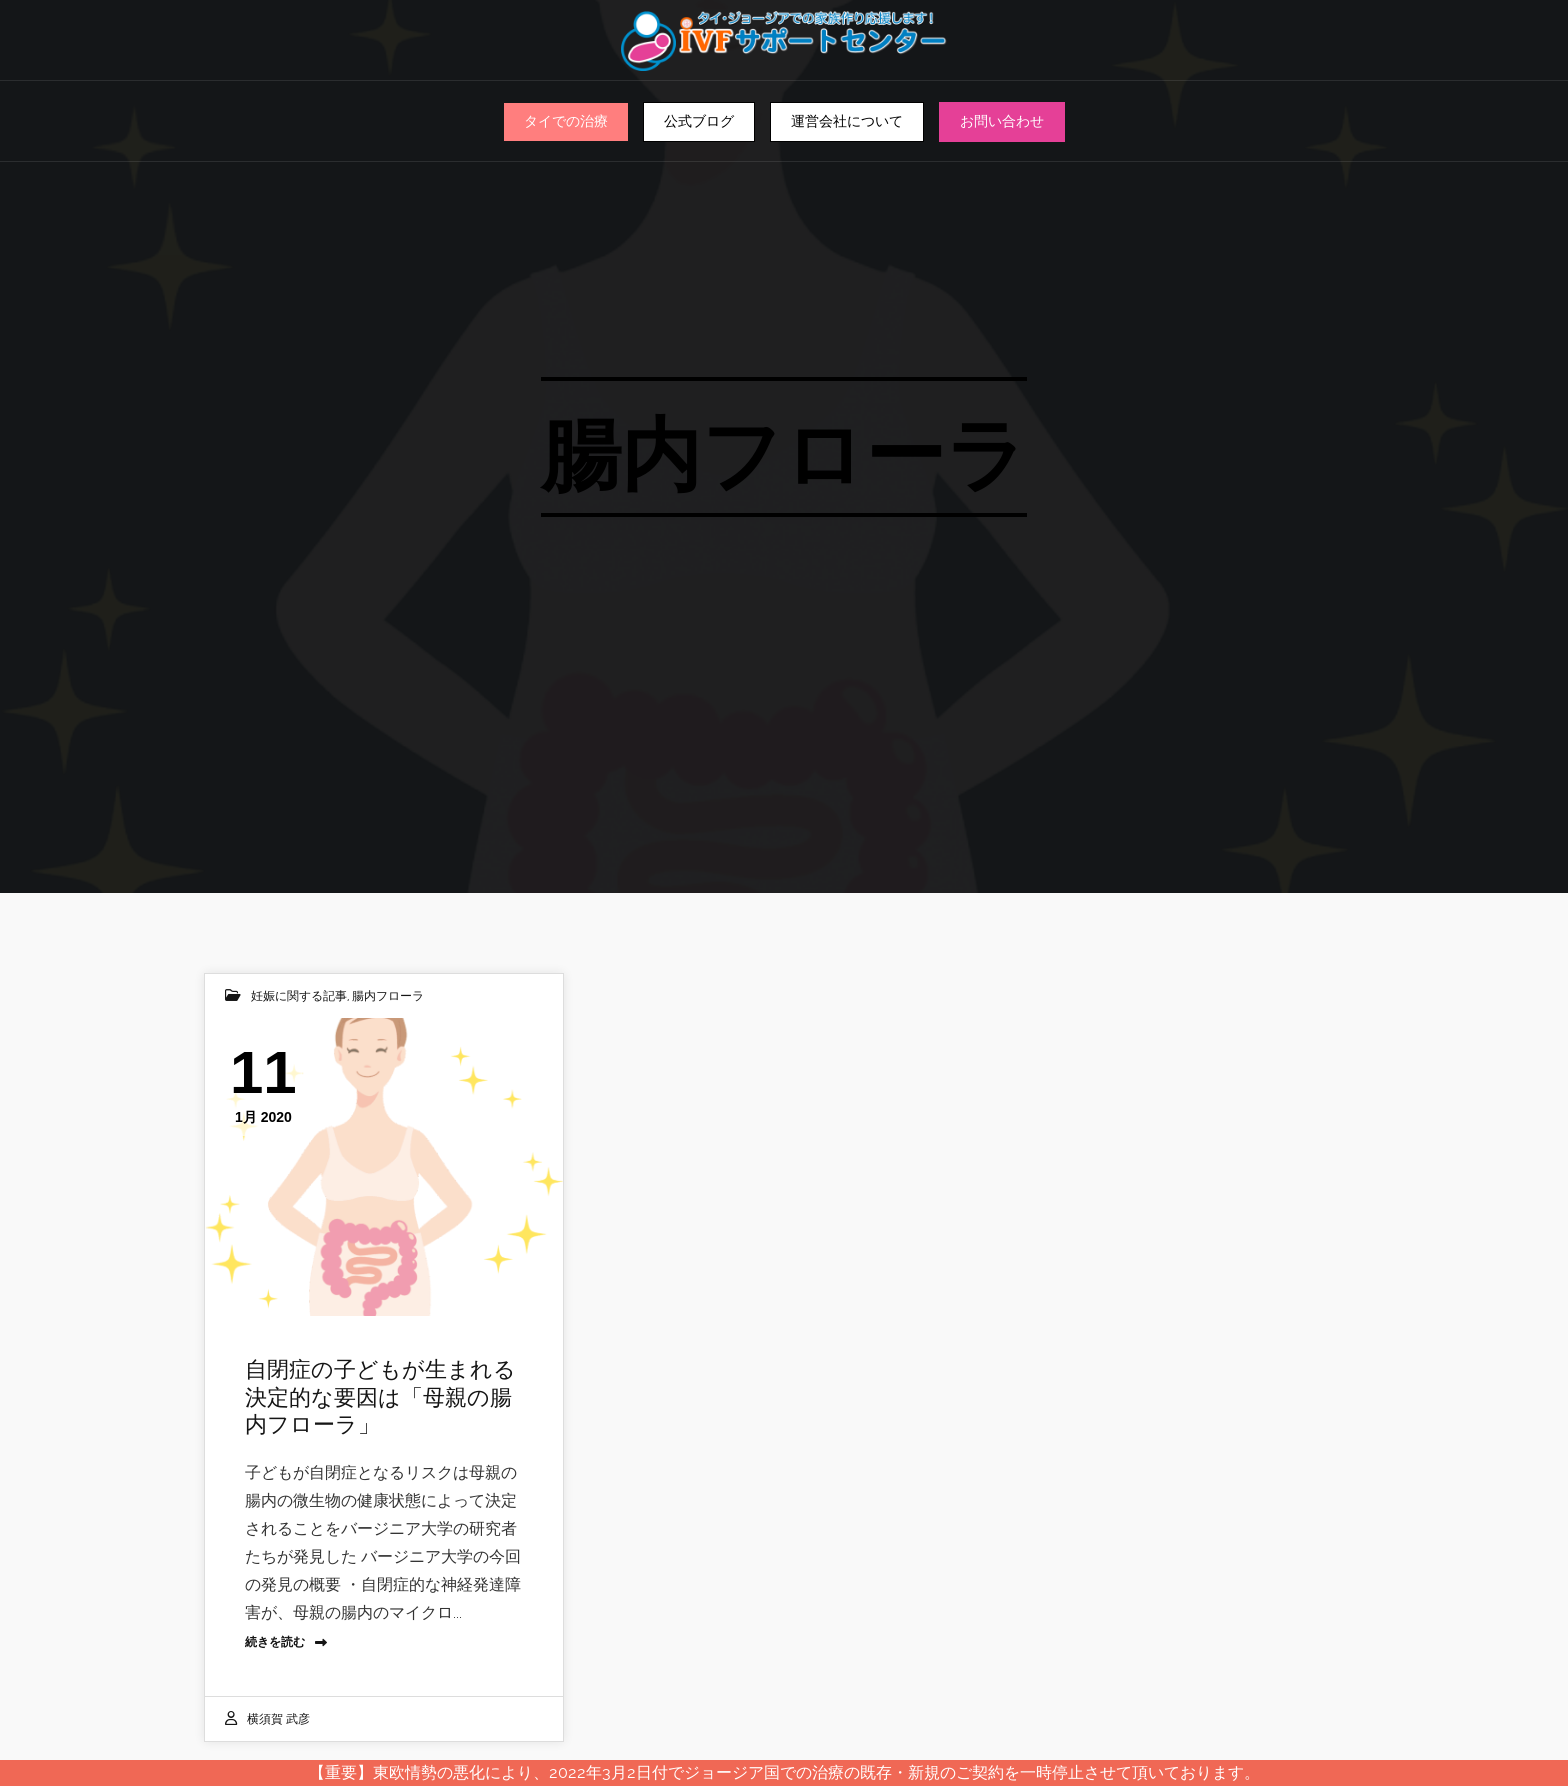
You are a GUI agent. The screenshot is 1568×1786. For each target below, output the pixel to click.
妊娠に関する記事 (299, 996)
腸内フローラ (388, 996)
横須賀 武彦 (278, 1719)
